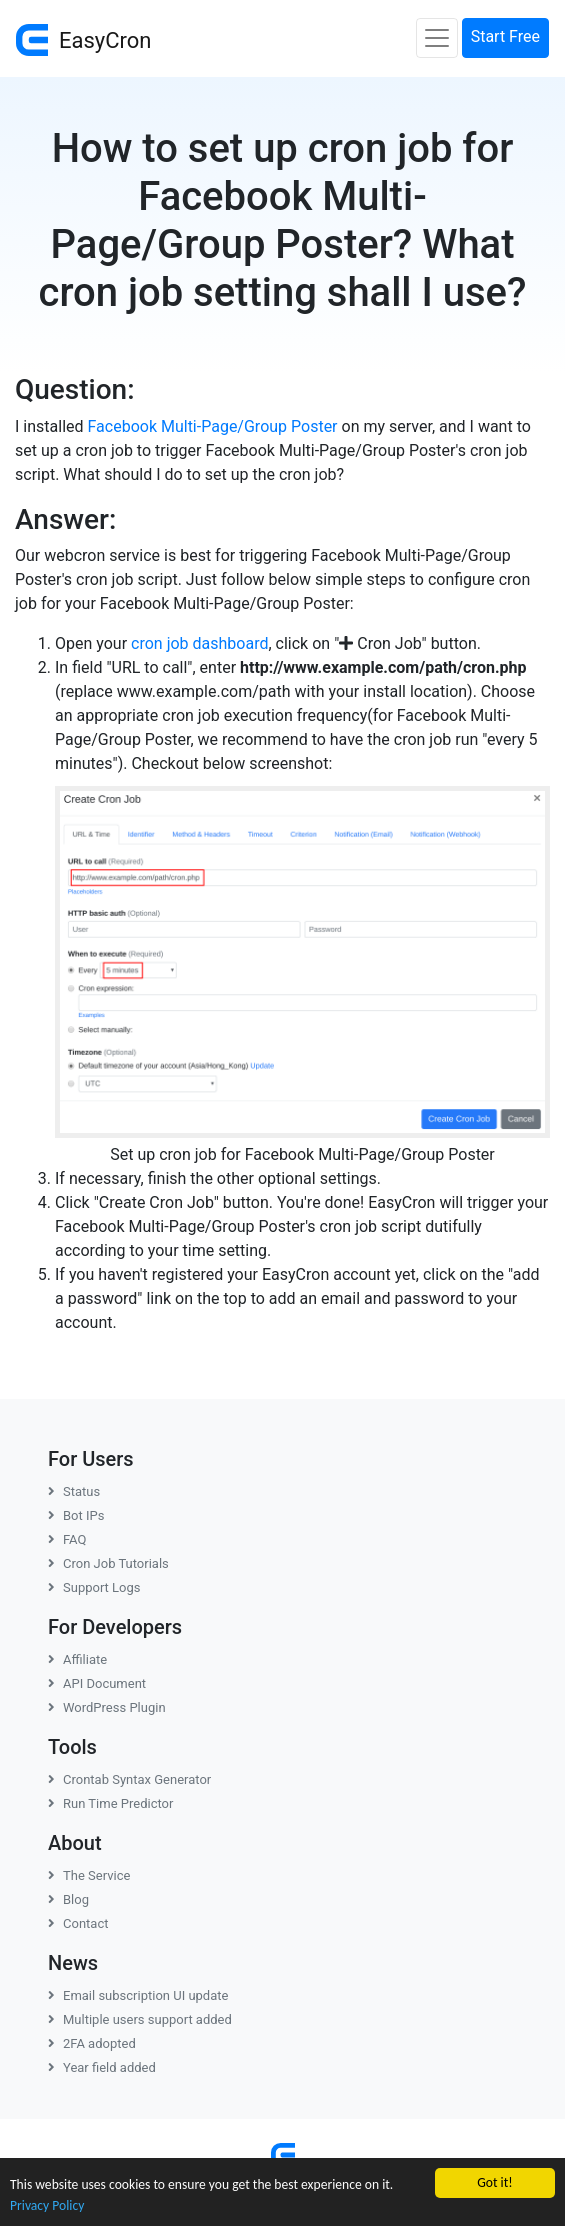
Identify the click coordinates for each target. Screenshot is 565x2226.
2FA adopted (92, 2043)
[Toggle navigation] (437, 38)
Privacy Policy (47, 2205)
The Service (89, 1875)
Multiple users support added (140, 2019)
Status (74, 1491)
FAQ (67, 1539)
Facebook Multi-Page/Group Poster (213, 426)
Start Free (505, 36)
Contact (78, 1923)
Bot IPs (76, 1515)
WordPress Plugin (107, 1707)
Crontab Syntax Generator (129, 1779)
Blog (68, 1899)
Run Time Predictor (110, 1803)
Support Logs (94, 1587)
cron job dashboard (199, 643)
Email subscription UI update (138, 1995)
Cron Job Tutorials (108, 1563)
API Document (97, 1683)
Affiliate (77, 1659)
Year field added (102, 2067)
